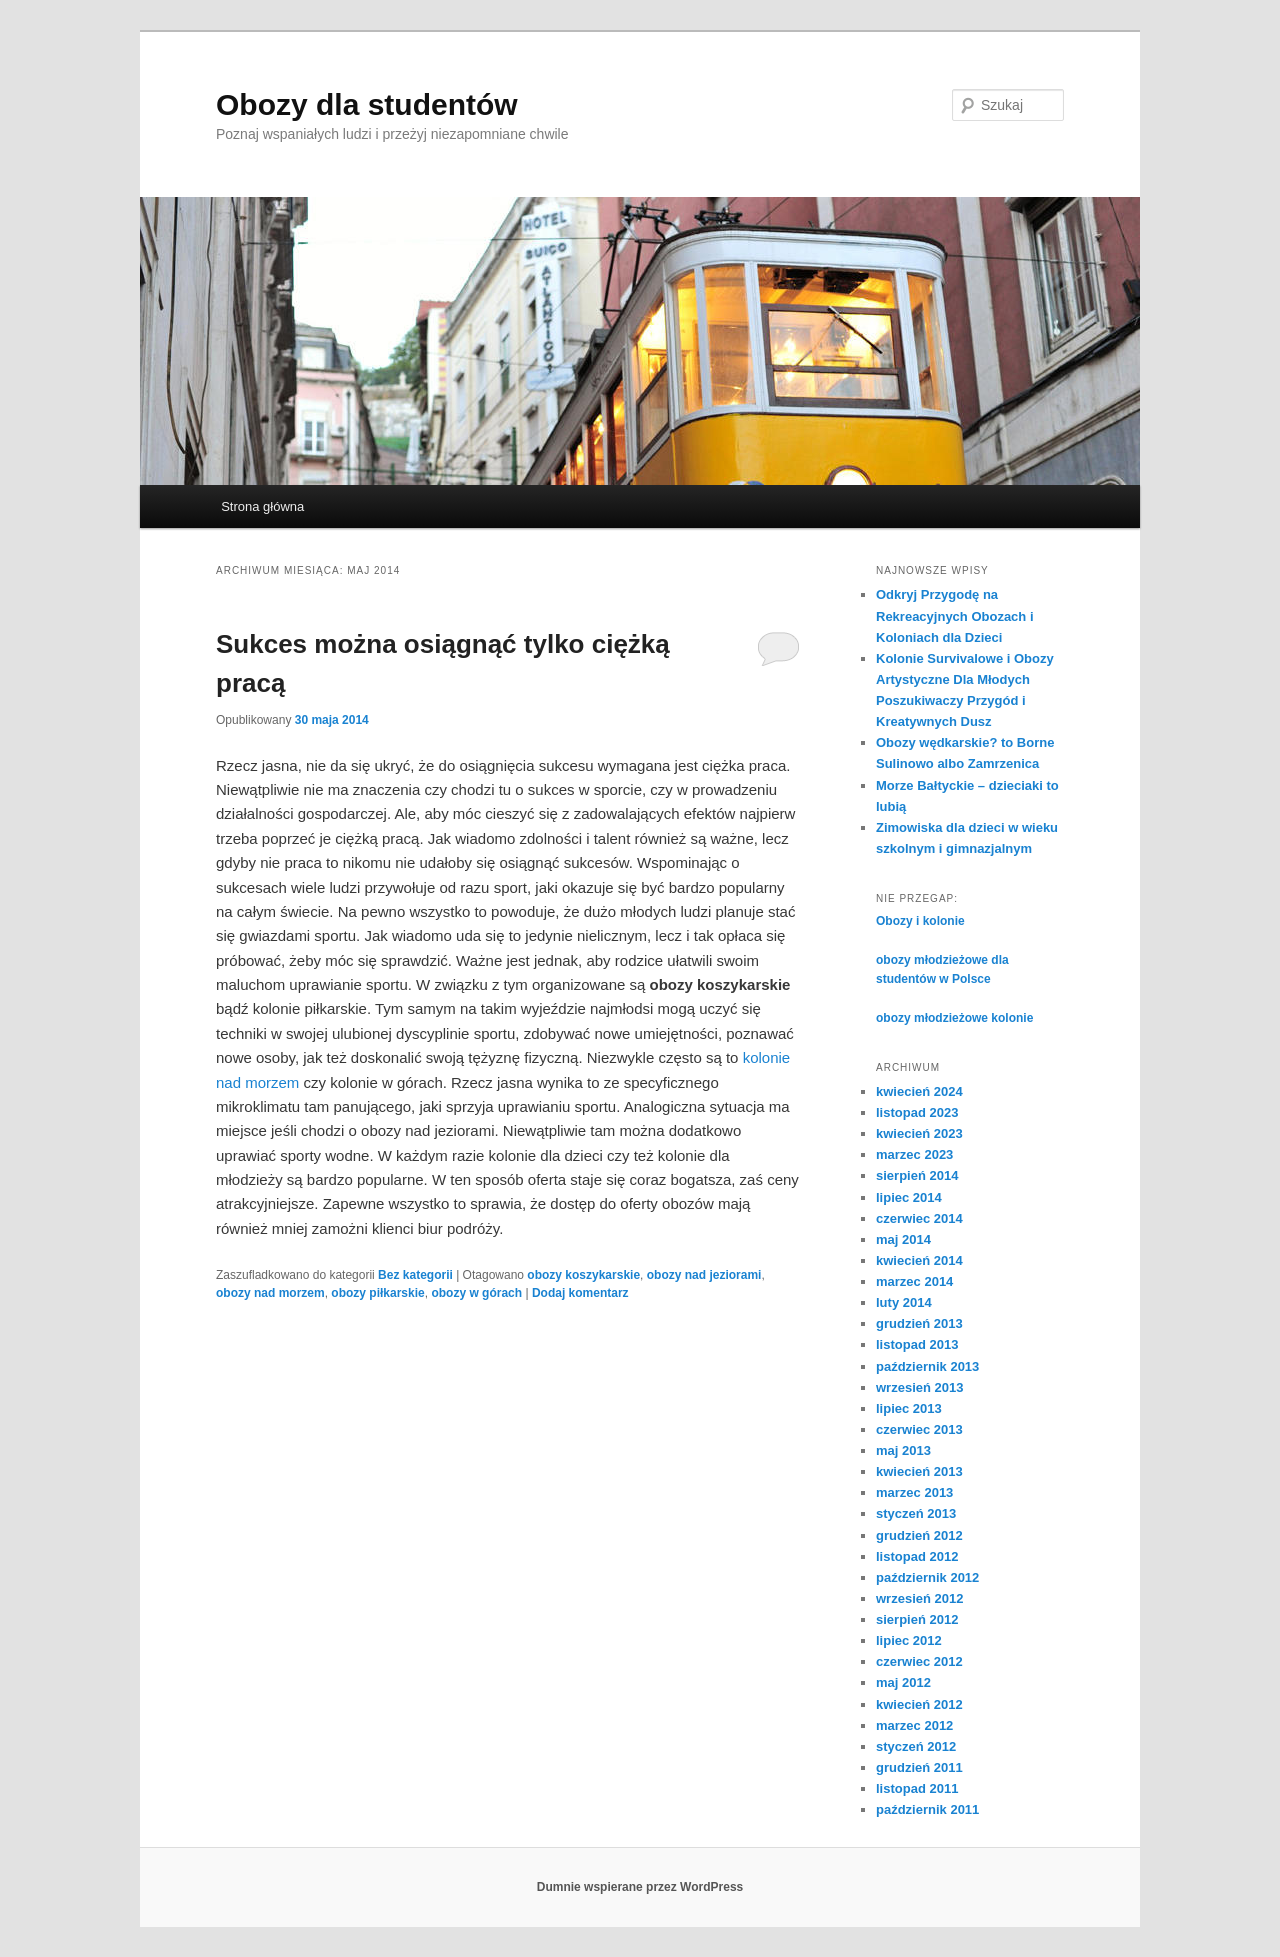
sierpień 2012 (917, 1619)
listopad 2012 (917, 1556)
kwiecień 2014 (919, 1260)
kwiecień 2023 (919, 1133)
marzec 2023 (914, 1154)
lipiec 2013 (909, 1408)
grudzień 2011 (919, 1767)
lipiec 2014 (909, 1197)
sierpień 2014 (917, 1175)
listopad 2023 (917, 1112)
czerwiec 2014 (919, 1218)
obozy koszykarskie (583, 1275)
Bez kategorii (415, 1275)
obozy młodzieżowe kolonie (954, 1018)
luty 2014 (904, 1302)
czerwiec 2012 (919, 1661)
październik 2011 (927, 1809)
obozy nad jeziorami (704, 1275)
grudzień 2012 (919, 1535)
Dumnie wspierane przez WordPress (640, 1887)
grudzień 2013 (919, 1323)
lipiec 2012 (909, 1640)
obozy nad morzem (270, 1293)
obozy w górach (476, 1293)
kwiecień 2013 (919, 1471)
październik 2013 (927, 1366)
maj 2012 (903, 1682)
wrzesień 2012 (919, 1598)
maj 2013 (903, 1450)
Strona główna (262, 506)
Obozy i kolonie (920, 921)
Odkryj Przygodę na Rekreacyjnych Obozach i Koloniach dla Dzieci (955, 615)
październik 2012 (927, 1577)
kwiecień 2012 (919, 1704)
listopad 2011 (917, 1788)
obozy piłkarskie (377, 1293)
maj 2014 (903, 1239)
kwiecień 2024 (919, 1091)
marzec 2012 (914, 1725)
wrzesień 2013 (919, 1387)
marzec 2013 (914, 1492)
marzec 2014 (914, 1281)
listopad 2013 (917, 1344)
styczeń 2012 (916, 1746)
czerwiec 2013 (919, 1429)
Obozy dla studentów (367, 104)
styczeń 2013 (916, 1513)
